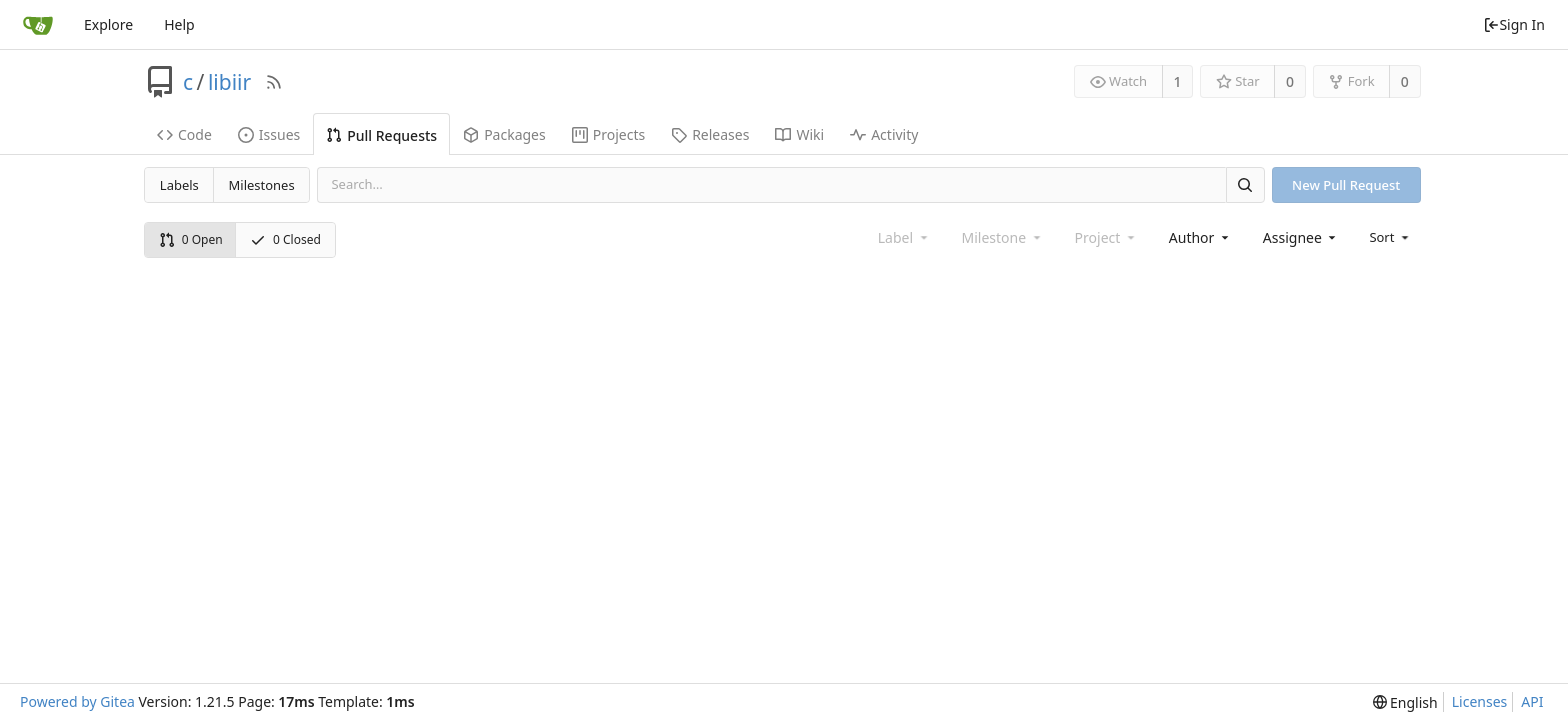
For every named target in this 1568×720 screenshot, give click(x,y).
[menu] (1390, 237)
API (1532, 701)
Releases (710, 134)
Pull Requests (381, 135)
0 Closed (285, 239)
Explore (108, 24)
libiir (229, 82)
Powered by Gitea (77, 701)
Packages (504, 134)
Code (184, 134)
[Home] (38, 25)
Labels (179, 185)
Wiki (799, 134)
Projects (608, 134)
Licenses (1480, 701)
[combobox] (1200, 237)
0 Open (191, 239)
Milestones (262, 185)
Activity (884, 134)
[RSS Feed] (274, 82)
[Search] (1245, 184)
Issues (269, 134)
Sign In (1514, 24)
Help (179, 24)
